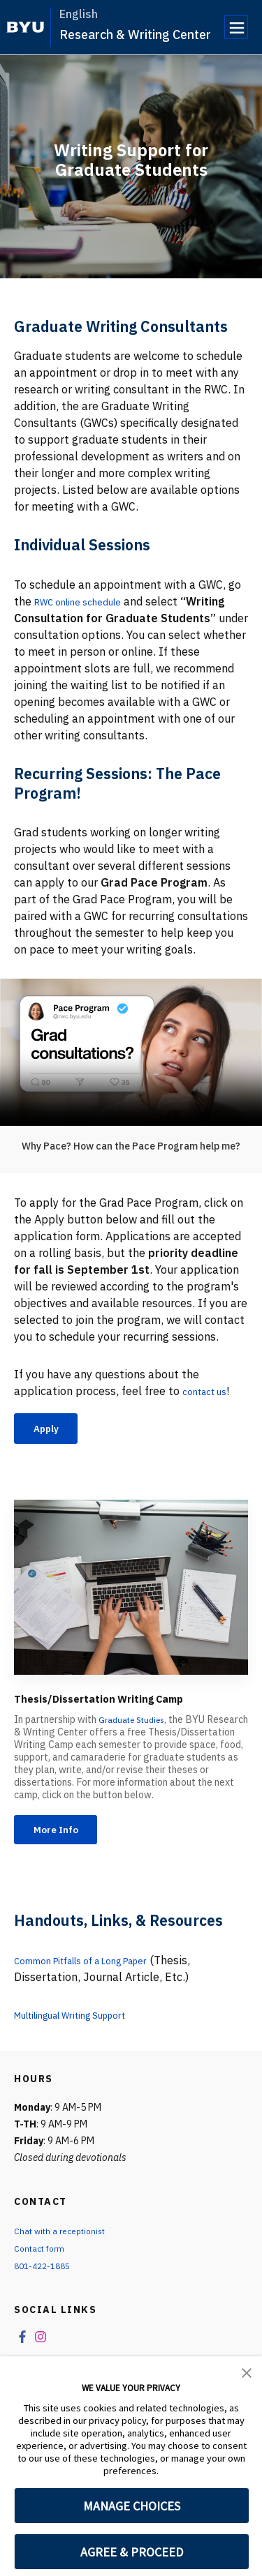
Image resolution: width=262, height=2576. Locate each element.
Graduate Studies (137, 1723)
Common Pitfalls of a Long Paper (98, 1970)
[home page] (25, 27)
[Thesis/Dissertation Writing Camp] (131, 1590)
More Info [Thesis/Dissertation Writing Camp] (63, 1837)
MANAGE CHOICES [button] (131, 2506)
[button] (247, 2372)
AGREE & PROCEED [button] (131, 2552)
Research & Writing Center (135, 35)
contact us (209, 1391)
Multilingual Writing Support (87, 2024)
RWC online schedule (87, 601)
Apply (52, 1430)
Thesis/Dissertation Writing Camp (127, 1701)
